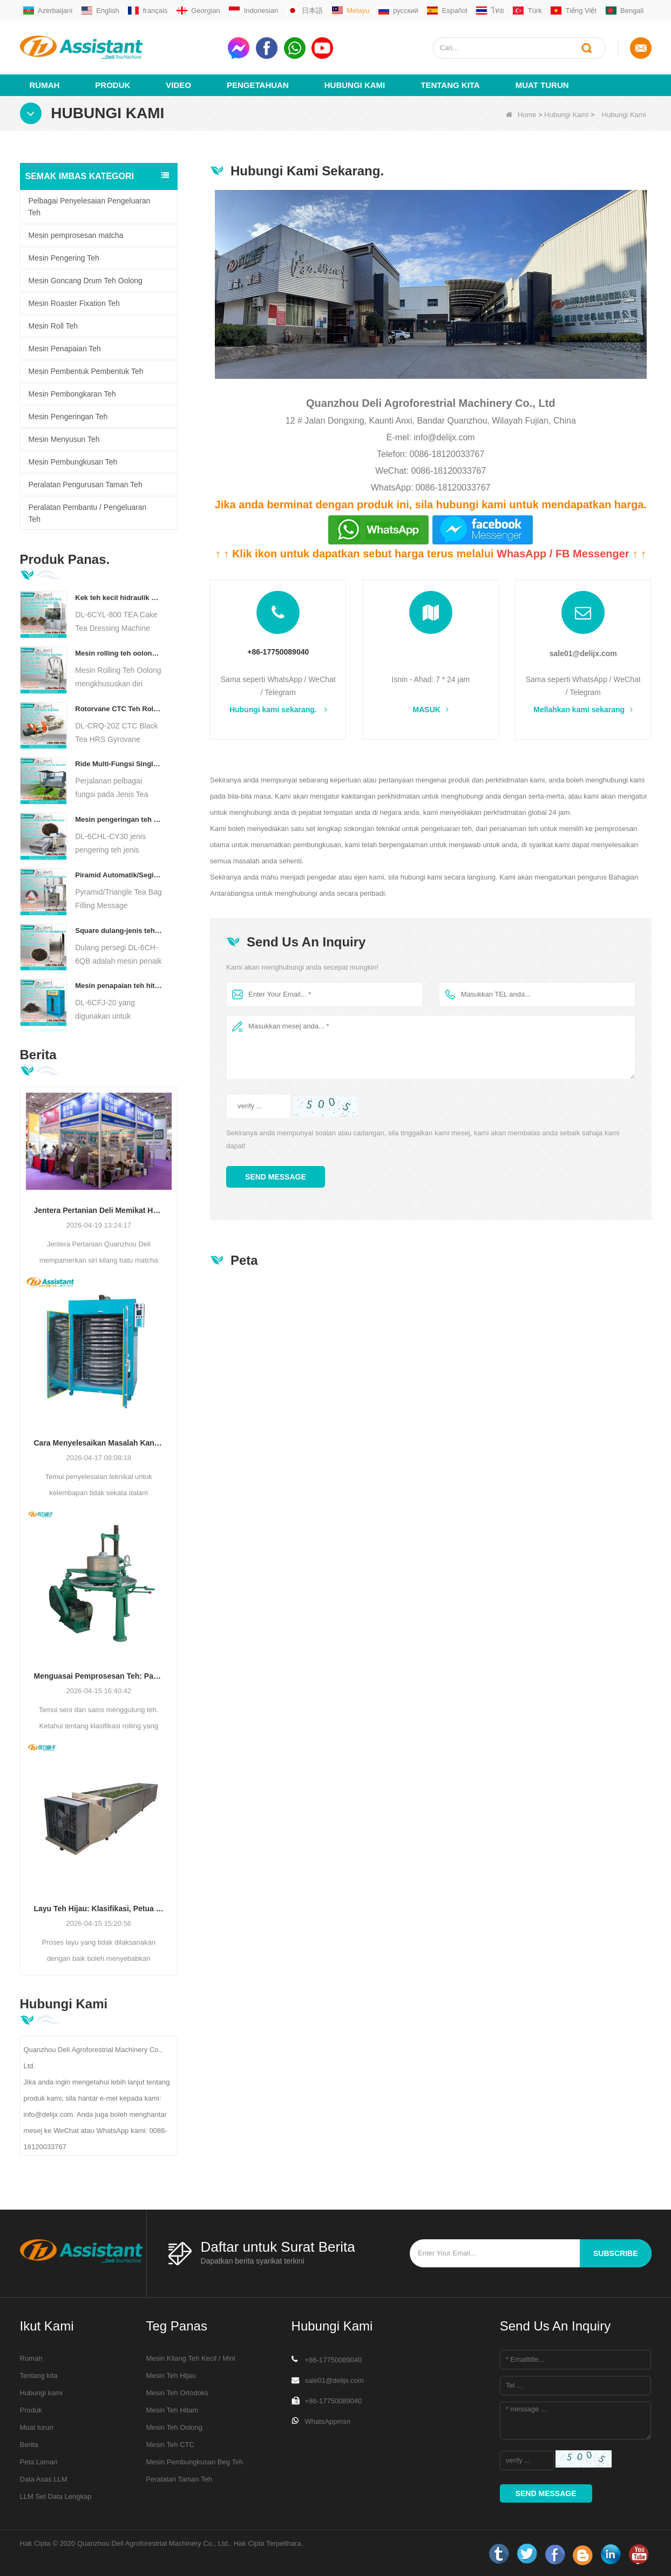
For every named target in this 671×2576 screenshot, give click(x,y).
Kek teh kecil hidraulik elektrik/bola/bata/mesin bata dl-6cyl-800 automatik (118, 597)
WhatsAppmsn (328, 2421)
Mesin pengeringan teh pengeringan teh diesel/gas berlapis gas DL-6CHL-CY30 (118, 819)
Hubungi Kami (354, 84)
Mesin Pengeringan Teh (68, 416)
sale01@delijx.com (583, 653)
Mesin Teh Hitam (172, 2409)
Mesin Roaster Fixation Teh (74, 302)
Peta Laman (39, 2461)
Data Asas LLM (43, 2479)
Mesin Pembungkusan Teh (73, 461)
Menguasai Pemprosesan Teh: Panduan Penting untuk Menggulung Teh (99, 1675)
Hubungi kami (41, 2392)
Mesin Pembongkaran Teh (72, 393)
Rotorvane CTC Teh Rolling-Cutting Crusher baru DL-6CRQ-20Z (118, 708)
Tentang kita (450, 84)
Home (521, 114)
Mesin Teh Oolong (174, 2427)
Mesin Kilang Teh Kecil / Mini (190, 2358)
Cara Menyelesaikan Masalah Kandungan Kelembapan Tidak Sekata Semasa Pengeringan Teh (99, 1442)
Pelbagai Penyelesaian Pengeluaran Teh (90, 206)
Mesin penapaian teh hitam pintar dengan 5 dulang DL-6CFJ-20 (118, 985)
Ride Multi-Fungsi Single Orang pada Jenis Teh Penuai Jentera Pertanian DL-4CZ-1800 (118, 763)
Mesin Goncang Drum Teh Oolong (86, 280)
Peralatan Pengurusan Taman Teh (86, 484)
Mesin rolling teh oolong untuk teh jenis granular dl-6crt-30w (118, 653)
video (178, 84)
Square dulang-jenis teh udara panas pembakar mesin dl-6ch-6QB (118, 930)
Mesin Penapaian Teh (65, 348)
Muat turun (542, 84)
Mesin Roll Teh (53, 325)
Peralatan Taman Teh (179, 2479)
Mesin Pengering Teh (64, 257)
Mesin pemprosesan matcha (76, 234)
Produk (112, 84)
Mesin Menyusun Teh (64, 438)
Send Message (275, 1177)
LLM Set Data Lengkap (56, 2496)
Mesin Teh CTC (170, 2444)
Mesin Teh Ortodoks (177, 2392)
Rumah (45, 84)
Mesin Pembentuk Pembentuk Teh (86, 370)
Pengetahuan (258, 84)
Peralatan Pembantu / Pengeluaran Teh (88, 512)
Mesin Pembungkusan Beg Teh (194, 2461)
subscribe (615, 2252)
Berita (29, 2444)
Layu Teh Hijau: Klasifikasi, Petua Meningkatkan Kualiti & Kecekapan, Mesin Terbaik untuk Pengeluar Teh (99, 1908)
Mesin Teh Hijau (171, 2375)
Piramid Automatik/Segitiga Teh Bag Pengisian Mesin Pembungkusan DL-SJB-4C (118, 874)
